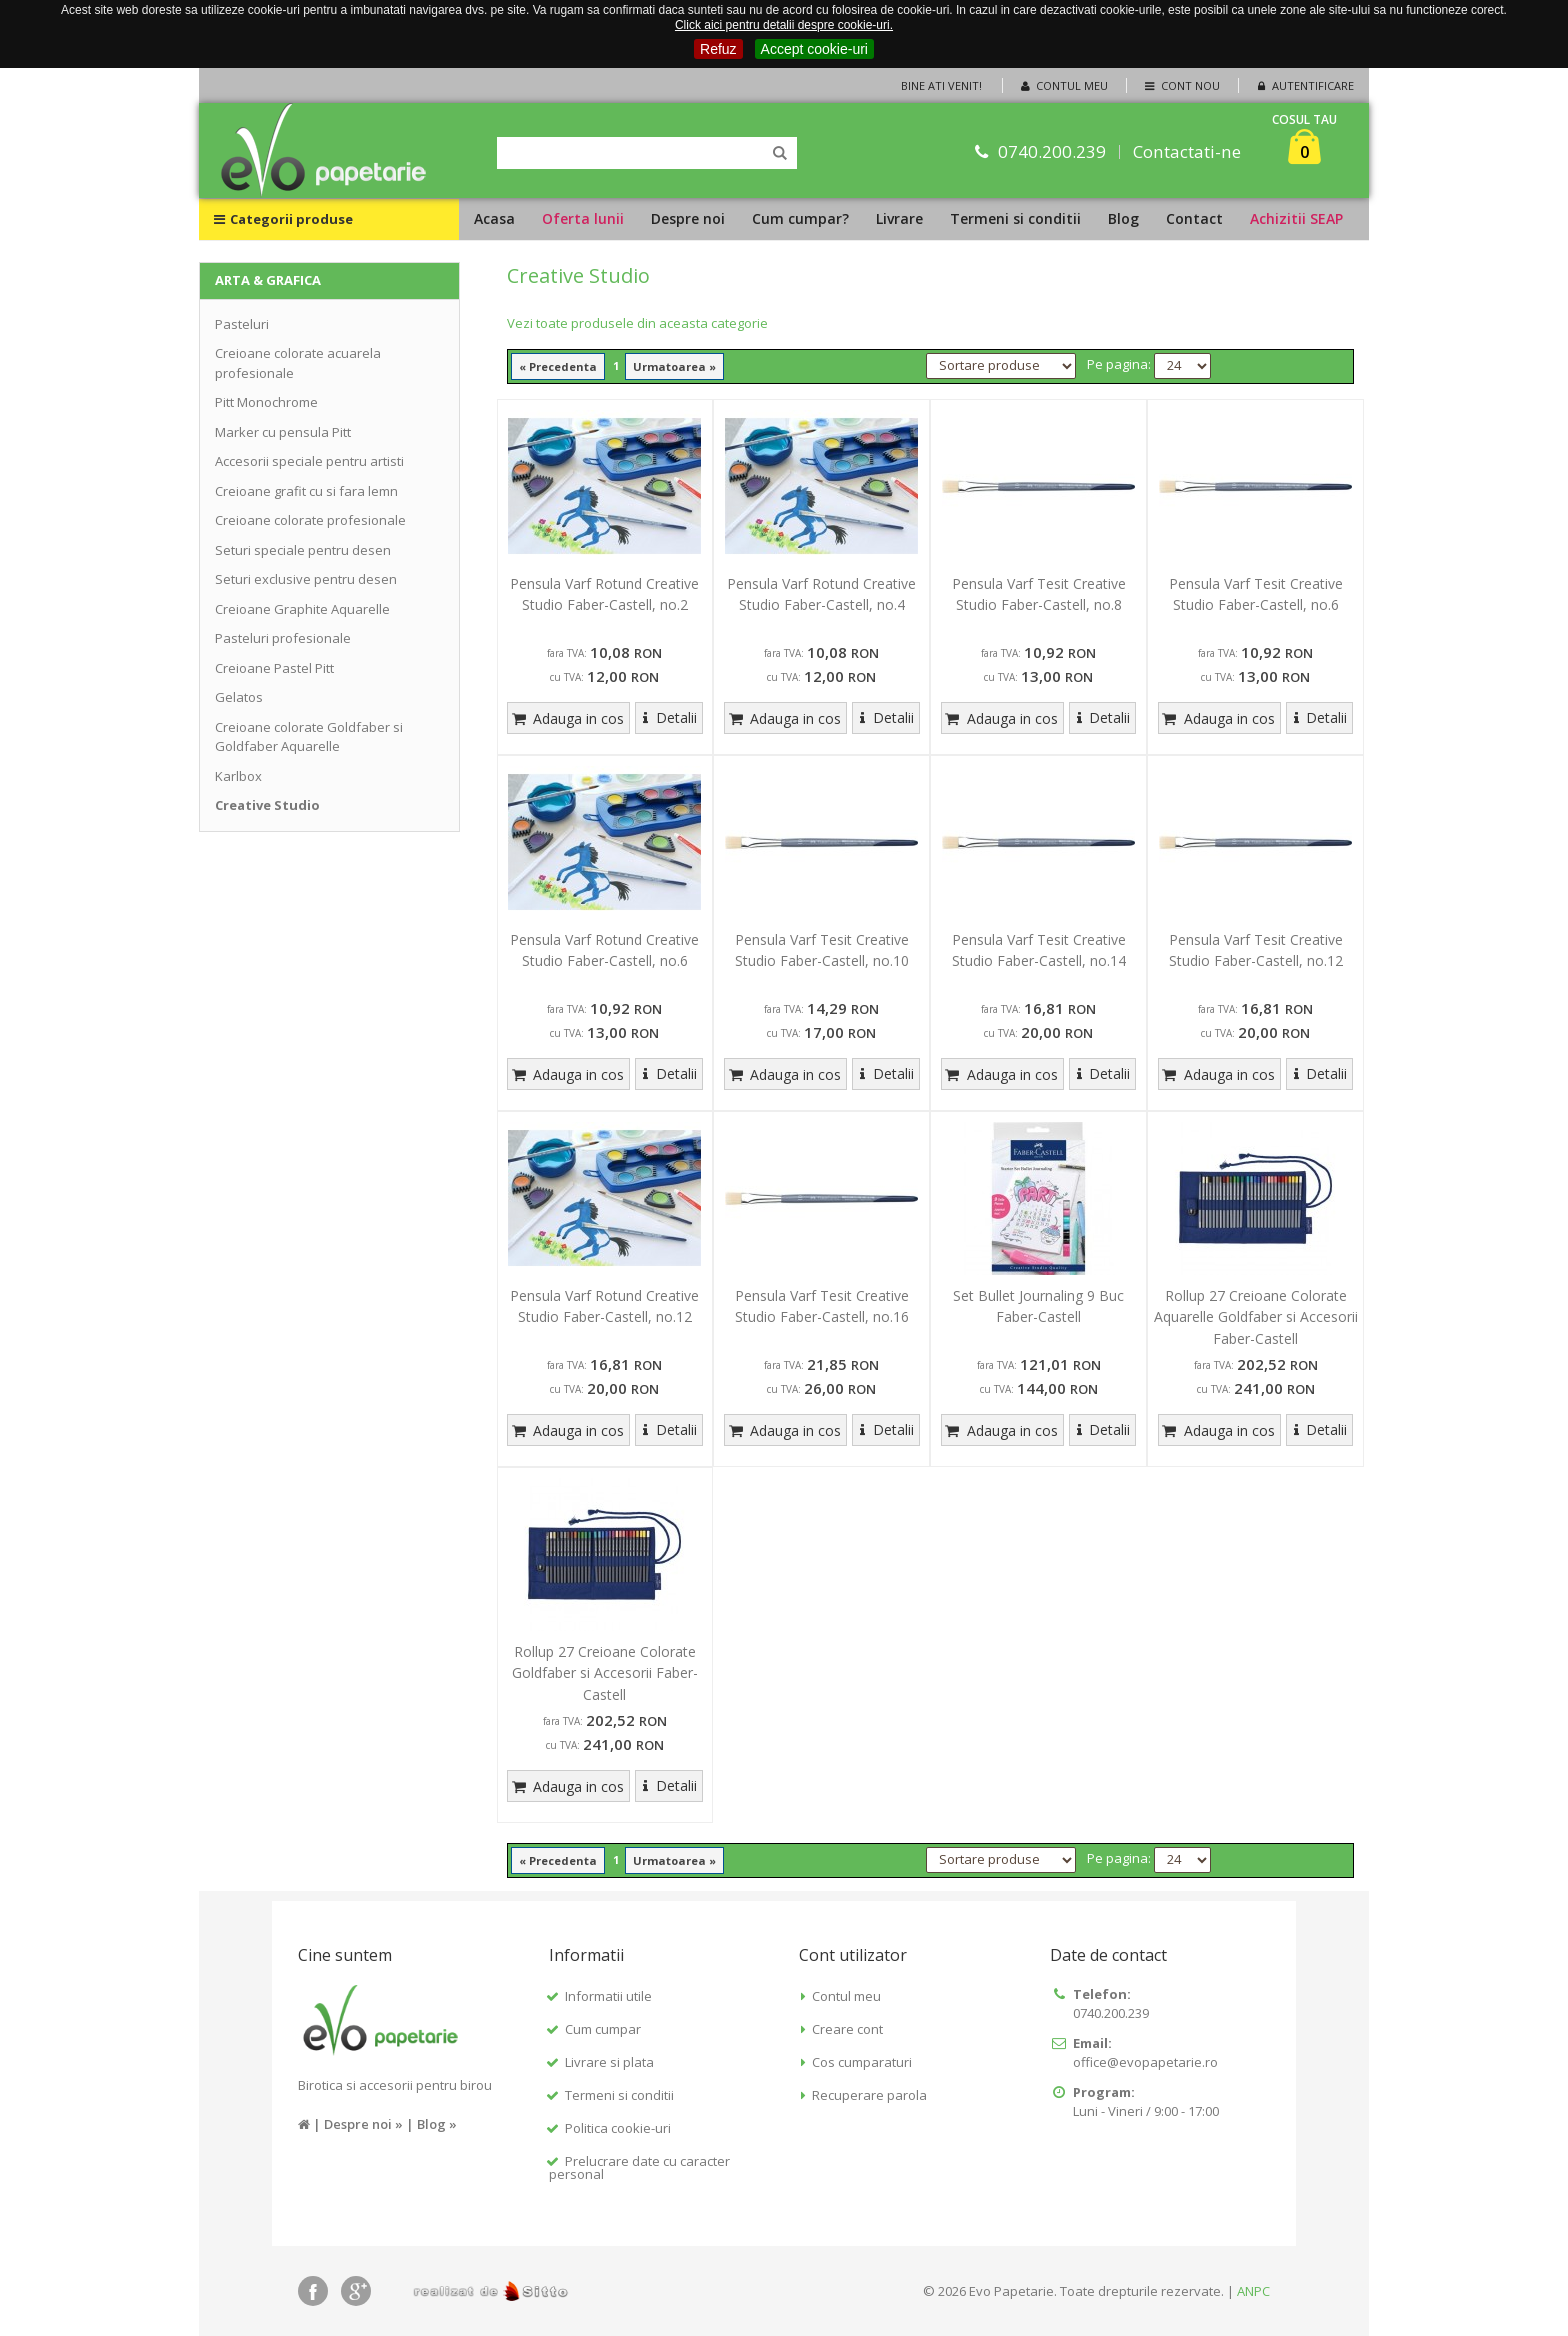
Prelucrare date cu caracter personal (639, 2167)
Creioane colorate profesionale (310, 520)
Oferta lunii (583, 218)
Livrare (899, 218)
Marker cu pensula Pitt (283, 432)
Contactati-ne (1188, 151)
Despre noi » (363, 2124)
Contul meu (1063, 85)
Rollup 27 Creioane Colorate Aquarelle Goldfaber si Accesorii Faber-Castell (1256, 1317)
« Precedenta (558, 366)
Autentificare (1304, 85)
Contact (1194, 218)
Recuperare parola (869, 2095)
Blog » (437, 2124)
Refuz (718, 49)
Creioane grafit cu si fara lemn (306, 491)
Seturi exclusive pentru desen (306, 579)
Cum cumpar (603, 2029)
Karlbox (238, 776)
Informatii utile (608, 1996)
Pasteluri (242, 324)
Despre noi (688, 218)
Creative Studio (267, 805)
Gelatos (239, 697)
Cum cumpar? (800, 218)
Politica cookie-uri (618, 2128)
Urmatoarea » (674, 366)
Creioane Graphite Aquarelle (302, 609)
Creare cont (847, 2029)
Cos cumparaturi (862, 2062)
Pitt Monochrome (266, 402)
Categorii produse (283, 219)
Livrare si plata (609, 2062)
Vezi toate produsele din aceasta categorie (637, 323)
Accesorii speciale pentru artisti (309, 461)
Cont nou (1180, 85)
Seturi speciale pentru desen (303, 550)
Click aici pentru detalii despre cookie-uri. (784, 25)
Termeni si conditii (1015, 218)
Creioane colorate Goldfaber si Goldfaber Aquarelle (309, 737)
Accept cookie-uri (814, 49)
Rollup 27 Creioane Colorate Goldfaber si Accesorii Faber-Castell (605, 1673)
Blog (1123, 218)
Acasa (494, 218)
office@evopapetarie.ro (1145, 2062)
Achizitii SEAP (1296, 218)
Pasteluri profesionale (283, 638)
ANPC (1253, 2291)
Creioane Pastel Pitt (274, 668)
